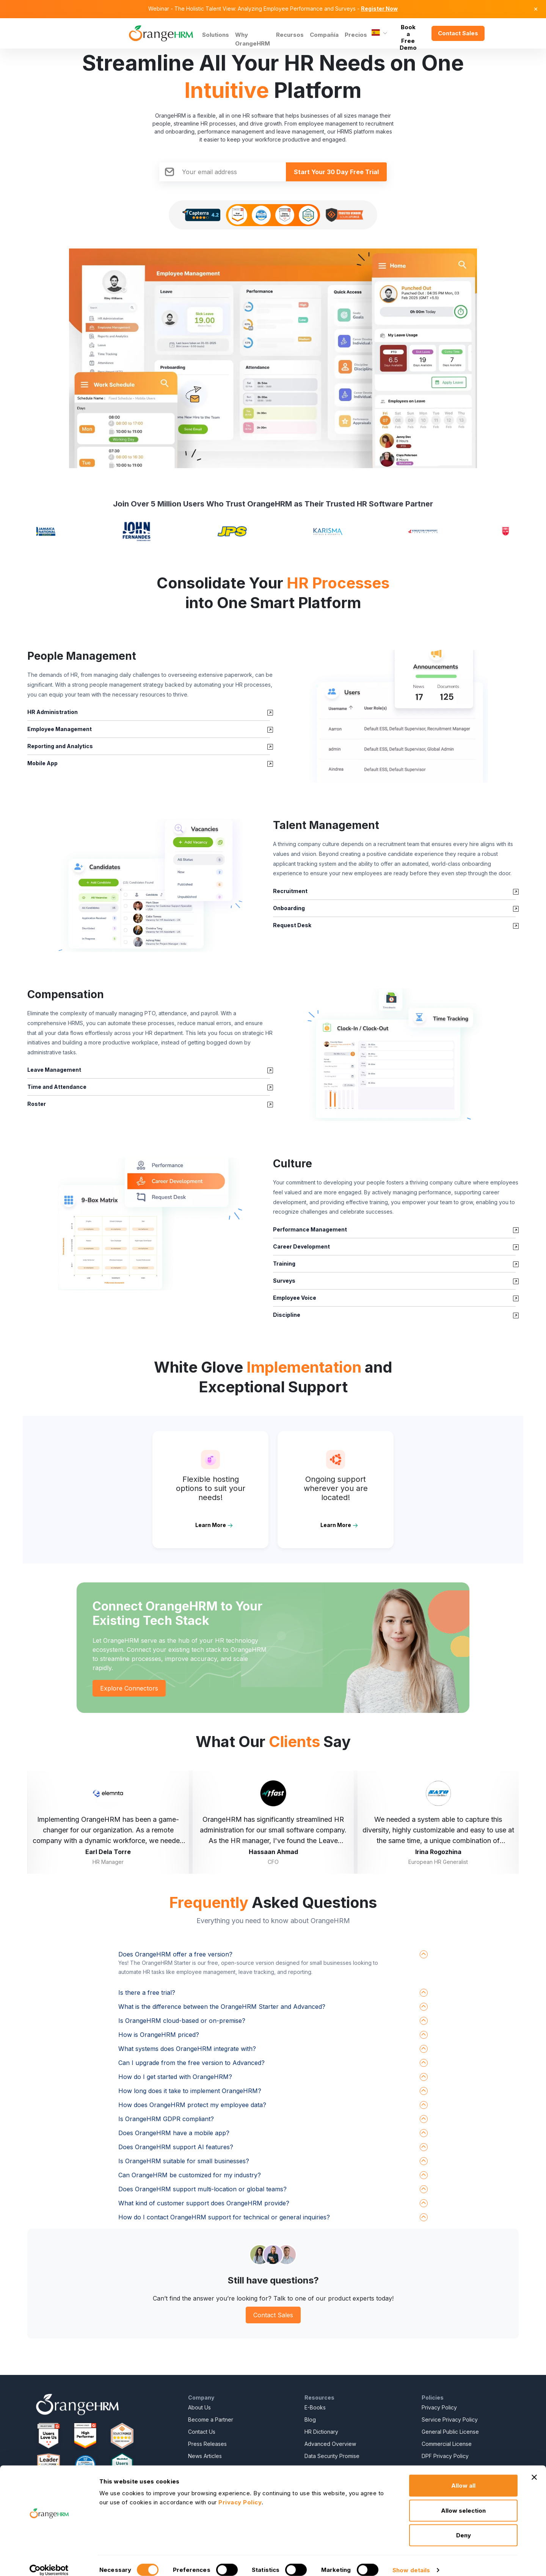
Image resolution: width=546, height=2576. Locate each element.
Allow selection (463, 2501)
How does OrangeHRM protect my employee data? (192, 2105)
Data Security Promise (331, 2456)
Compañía (324, 34)
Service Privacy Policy (450, 2419)
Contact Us (201, 2431)
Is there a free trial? (146, 1992)
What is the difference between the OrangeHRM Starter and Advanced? (221, 2006)
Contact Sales (458, 33)
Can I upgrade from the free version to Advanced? (191, 2062)
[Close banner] (534, 2468)
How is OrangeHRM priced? (158, 2034)
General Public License (450, 2431)
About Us (199, 2407)
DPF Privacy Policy (445, 2456)
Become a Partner (210, 2419)
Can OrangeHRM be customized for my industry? (189, 2175)
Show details (411, 2561)
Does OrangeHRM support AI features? (175, 2147)
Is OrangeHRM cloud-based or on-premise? (181, 2020)
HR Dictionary (321, 2431)
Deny (463, 2526)
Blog (310, 2419)
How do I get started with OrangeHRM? (175, 2077)
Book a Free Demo (408, 33)
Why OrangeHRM (252, 39)
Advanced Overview (330, 2444)
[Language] (379, 33)
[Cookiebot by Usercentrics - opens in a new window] (49, 2561)
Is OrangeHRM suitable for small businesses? (183, 2161)
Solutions (215, 34)
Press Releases (207, 2444)
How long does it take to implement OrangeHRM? (189, 2091)
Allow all (463, 2476)
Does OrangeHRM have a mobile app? (173, 2133)
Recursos (290, 34)
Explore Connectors (129, 1688)
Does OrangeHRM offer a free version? (175, 1954)
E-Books (315, 2407)
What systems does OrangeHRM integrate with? (187, 2048)
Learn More (210, 1525)
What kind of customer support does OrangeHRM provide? (203, 2203)
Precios (356, 34)
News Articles (205, 2456)
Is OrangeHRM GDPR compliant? (166, 2119)
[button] (396, 716)
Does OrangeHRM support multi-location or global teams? (202, 2189)
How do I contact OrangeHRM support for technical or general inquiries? (224, 2217)
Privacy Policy (439, 2407)
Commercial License (447, 2444)
